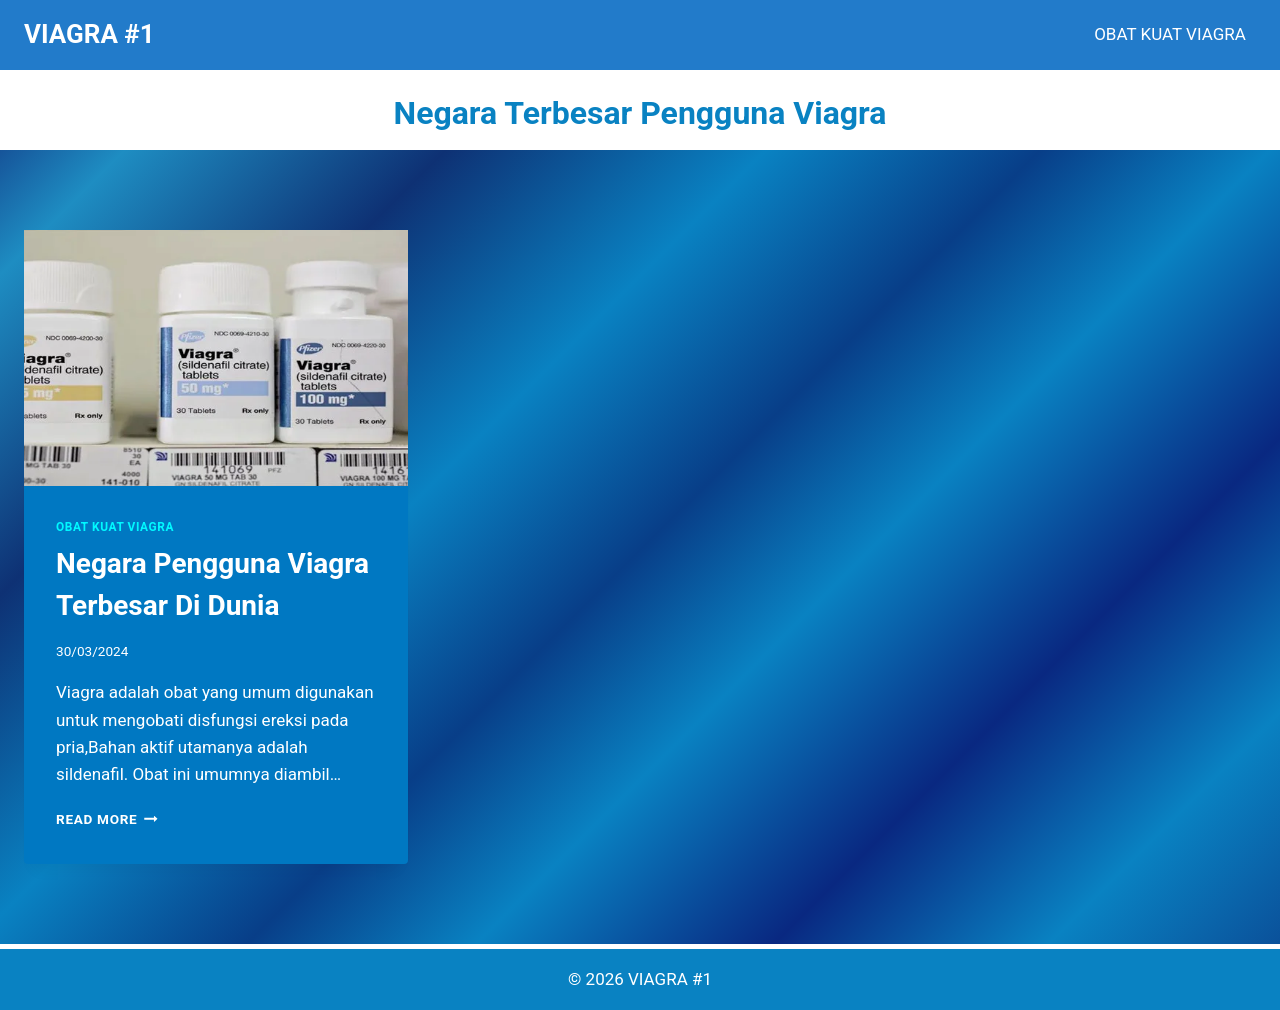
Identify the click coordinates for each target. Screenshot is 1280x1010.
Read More (107, 819)
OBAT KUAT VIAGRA (1170, 34)
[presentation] (216, 358)
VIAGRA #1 (670, 979)
